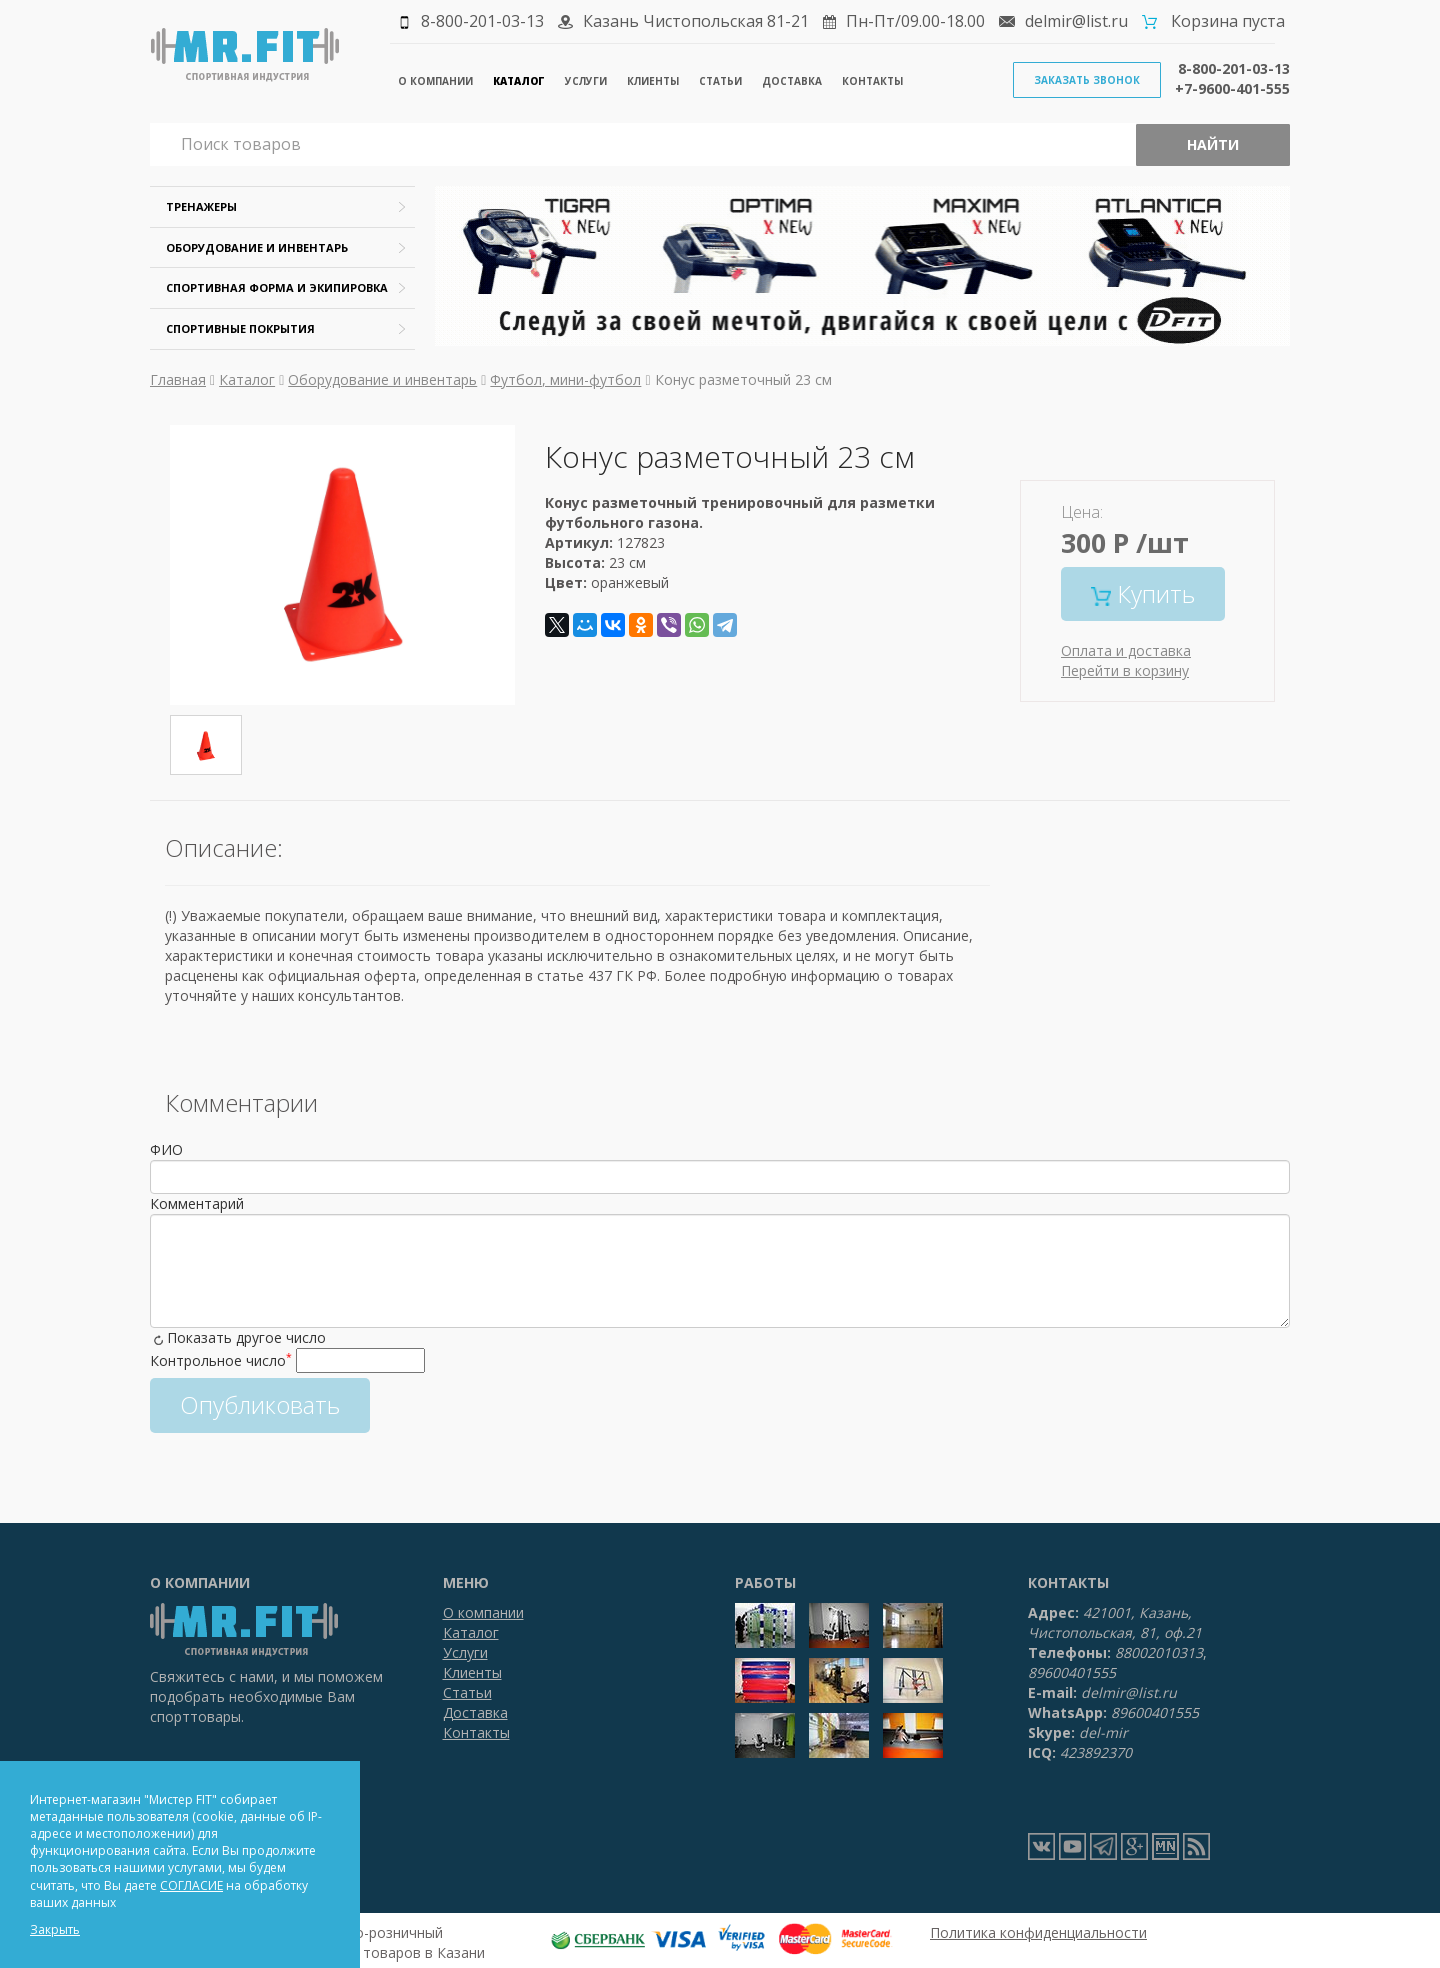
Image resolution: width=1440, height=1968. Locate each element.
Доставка (792, 81)
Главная (178, 379)
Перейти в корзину (1125, 670)
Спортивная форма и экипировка (277, 287)
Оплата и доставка (1126, 650)
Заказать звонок (1087, 80)
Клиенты (653, 81)
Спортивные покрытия (240, 328)
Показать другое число (246, 1337)
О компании (435, 81)
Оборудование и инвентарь (257, 247)
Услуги (586, 81)
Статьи (720, 81)
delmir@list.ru (1076, 21)
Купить (1143, 593)
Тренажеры (201, 206)
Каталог (519, 81)
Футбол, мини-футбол (565, 379)
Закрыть (55, 1929)
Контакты (872, 81)
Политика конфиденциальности (1038, 1932)
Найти (1213, 144)
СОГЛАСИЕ (191, 1885)
